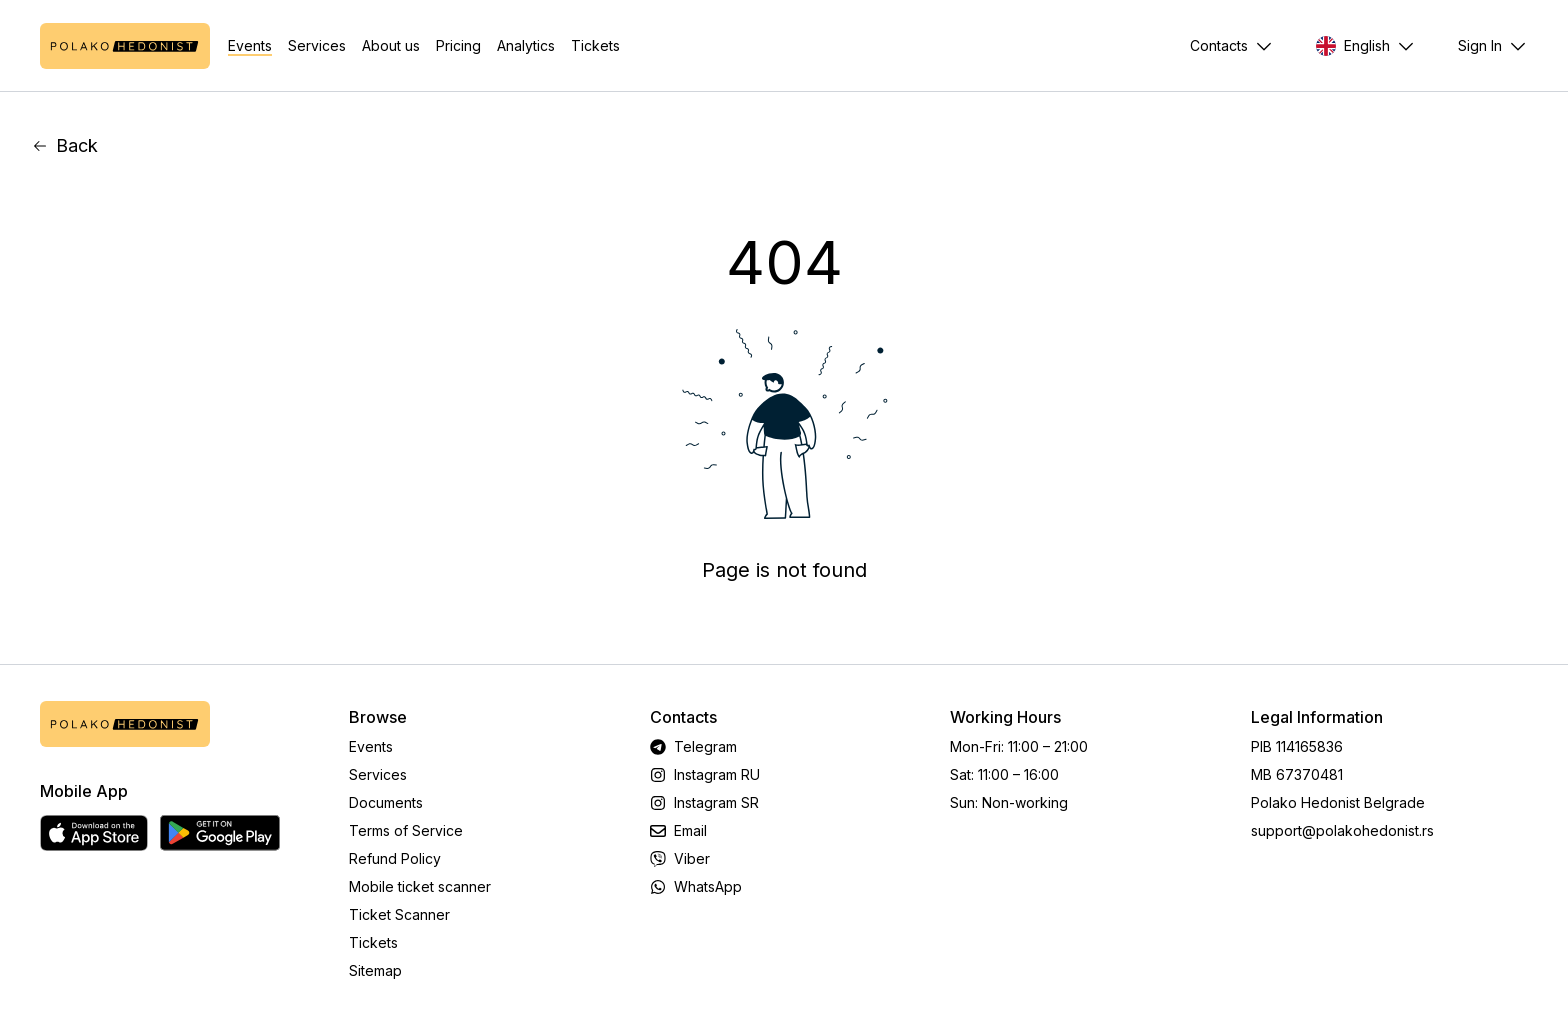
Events (250, 45)
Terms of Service (406, 830)
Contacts (1219, 45)
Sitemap (375, 970)
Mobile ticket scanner (420, 886)
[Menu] (1493, 46)
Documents (386, 802)
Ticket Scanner (399, 914)
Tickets (595, 45)
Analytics (526, 45)
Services (317, 45)
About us (391, 45)
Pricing (458, 45)
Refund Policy (395, 858)
